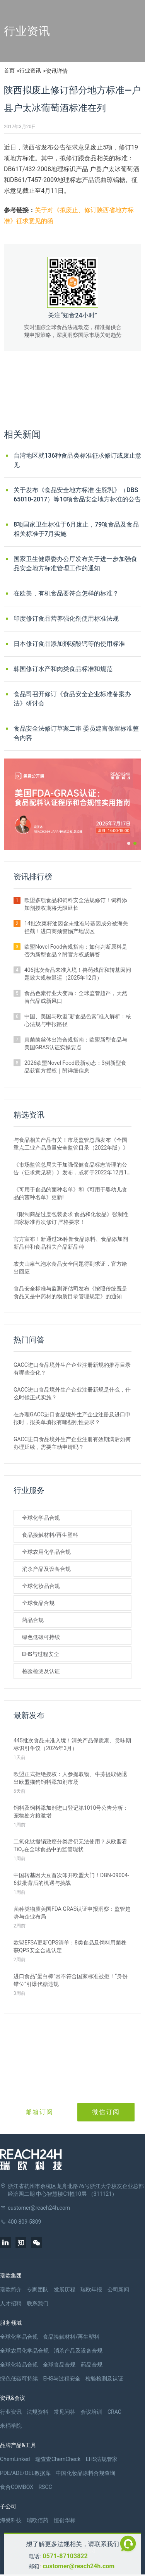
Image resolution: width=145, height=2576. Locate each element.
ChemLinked (15, 2459)
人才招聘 (11, 2303)
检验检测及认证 (41, 1671)
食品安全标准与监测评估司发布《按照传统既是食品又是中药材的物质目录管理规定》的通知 (70, 1292)
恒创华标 (64, 2520)
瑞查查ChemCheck (57, 2459)
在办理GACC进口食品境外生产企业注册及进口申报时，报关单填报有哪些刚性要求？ (72, 1418)
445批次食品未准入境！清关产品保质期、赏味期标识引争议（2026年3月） (72, 1744)
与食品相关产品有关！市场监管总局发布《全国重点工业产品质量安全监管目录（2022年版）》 (71, 1144)
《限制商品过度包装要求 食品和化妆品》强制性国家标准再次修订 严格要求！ (71, 1218)
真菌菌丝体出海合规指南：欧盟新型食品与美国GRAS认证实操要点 (75, 1043)
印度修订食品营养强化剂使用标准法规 (66, 618)
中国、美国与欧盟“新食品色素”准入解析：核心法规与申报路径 (77, 1020)
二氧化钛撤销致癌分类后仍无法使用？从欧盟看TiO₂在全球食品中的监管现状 (70, 1845)
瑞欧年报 (91, 2289)
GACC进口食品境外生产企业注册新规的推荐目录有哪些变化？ (72, 1369)
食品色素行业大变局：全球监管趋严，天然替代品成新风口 (75, 997)
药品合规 (33, 1620)
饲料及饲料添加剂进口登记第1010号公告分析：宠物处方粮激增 (71, 1812)
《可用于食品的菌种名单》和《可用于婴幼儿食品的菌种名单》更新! (70, 1193)
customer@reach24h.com (78, 2566)
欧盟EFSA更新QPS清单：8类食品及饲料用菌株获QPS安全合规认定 (70, 1946)
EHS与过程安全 (40, 1654)
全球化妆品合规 (41, 1586)
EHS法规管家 (102, 2459)
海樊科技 (11, 2520)
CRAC (114, 2412)
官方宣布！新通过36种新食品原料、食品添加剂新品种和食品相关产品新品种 (71, 1243)
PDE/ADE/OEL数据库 (25, 2473)
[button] (128, 843)
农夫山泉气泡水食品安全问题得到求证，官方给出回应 (70, 1268)
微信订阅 (106, 2112)
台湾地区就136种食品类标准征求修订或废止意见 (78, 460)
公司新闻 (118, 2289)
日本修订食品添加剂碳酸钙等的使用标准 (69, 643)
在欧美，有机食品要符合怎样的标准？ (66, 593)
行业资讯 (30, 70)
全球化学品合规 (41, 1518)
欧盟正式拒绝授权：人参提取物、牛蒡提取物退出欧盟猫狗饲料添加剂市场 (70, 1778)
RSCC (45, 2487)
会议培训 (91, 2412)
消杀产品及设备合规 (46, 1569)
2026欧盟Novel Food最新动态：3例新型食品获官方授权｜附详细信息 (75, 1067)
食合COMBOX (16, 2487)
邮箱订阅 (39, 2112)
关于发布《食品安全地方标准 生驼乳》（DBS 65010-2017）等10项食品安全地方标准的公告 (77, 494)
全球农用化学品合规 (46, 1552)
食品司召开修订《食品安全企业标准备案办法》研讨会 (72, 698)
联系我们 (37, 2303)
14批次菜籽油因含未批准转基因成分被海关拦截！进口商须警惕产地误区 (76, 927)
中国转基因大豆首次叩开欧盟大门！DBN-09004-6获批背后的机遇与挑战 (71, 1879)
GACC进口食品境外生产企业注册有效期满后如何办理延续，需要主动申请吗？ (72, 1443)
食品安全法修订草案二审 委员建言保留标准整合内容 (76, 733)
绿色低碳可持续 (41, 1637)
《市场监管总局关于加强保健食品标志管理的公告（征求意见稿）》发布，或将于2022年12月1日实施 (70, 1169)
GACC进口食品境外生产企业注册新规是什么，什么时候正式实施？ (72, 1393)
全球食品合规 (38, 1603)
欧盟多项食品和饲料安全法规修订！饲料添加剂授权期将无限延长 (75, 904)
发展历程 (64, 2289)
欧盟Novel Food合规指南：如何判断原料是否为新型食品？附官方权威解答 (75, 951)
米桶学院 (11, 2426)
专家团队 (37, 2289)
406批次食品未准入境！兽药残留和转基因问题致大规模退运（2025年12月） (77, 974)
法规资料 (37, 2412)
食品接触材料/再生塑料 (50, 1535)
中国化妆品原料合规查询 (85, 2473)
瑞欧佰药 (37, 2520)
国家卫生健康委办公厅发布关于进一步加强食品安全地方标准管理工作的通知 (75, 563)
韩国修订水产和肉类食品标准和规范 (63, 669)
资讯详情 (57, 71)
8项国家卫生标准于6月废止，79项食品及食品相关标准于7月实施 (76, 529)
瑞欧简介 (11, 2289)
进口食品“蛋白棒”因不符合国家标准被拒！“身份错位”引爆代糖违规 (71, 1980)
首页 (9, 70)
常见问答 (64, 2412)
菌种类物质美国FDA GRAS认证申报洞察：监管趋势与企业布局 (72, 1913)
